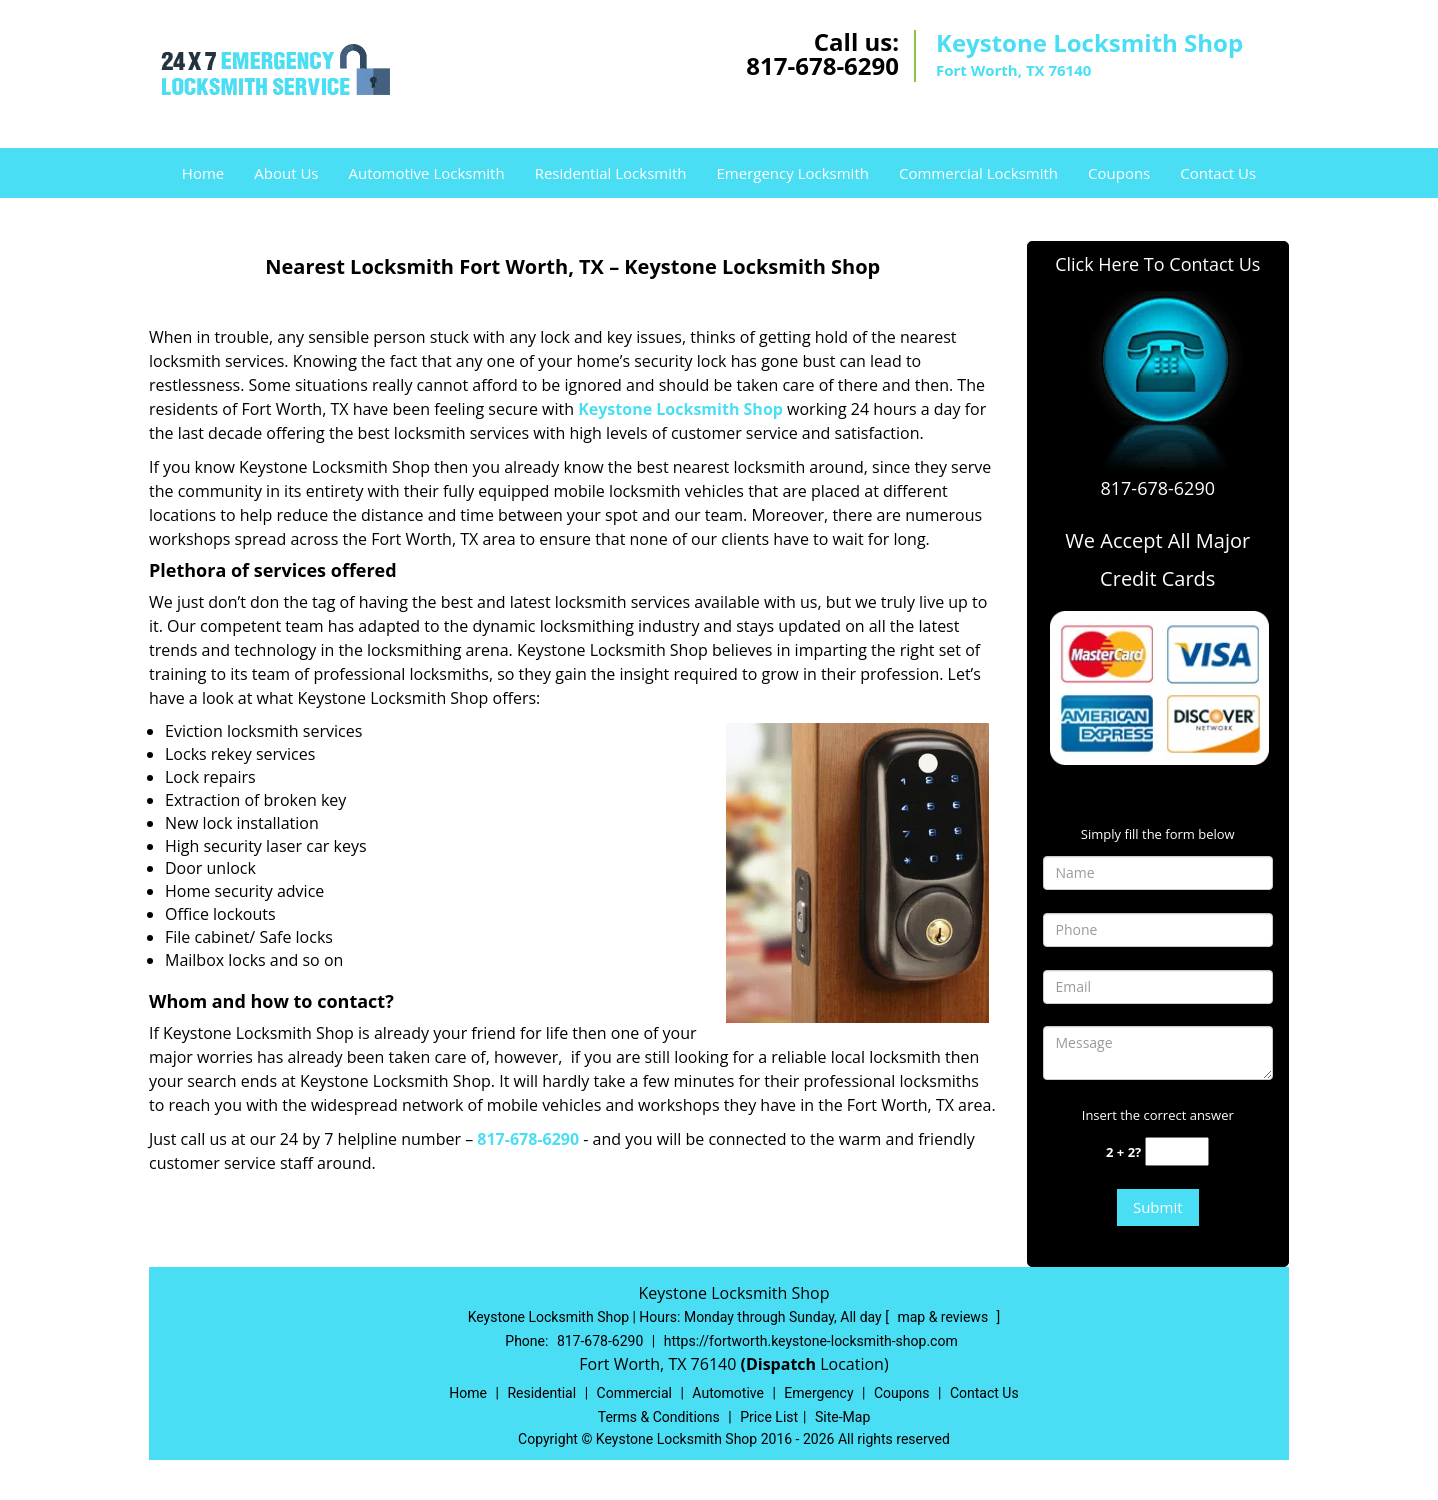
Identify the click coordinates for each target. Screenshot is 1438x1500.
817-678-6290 (822, 65)
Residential (541, 1393)
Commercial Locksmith (978, 173)
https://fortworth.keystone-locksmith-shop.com (811, 1341)
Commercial (634, 1393)
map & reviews (944, 1317)
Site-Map (842, 1417)
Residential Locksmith (611, 173)
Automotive (728, 1393)
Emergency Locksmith (793, 173)
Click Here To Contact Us (1157, 264)
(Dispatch (780, 1364)
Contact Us (1218, 173)
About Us (286, 173)
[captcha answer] (1177, 1151)
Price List (769, 1417)
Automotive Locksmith (426, 173)
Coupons (1119, 173)
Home (203, 173)
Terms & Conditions (659, 1417)
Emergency (818, 1393)
